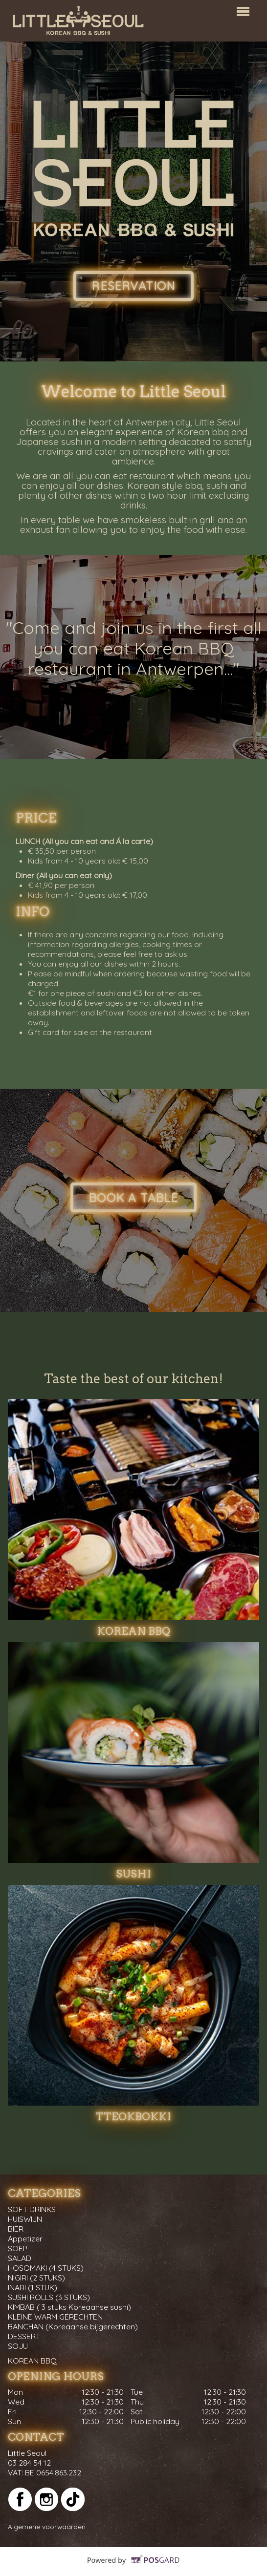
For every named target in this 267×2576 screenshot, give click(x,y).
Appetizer (25, 2238)
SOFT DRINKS (32, 2209)
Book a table (133, 1197)
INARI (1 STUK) (32, 2287)
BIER (15, 2229)
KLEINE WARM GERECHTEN (55, 2317)
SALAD (19, 2258)
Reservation (133, 285)
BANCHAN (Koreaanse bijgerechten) (73, 2326)
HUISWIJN (25, 2219)
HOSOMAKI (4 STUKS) (46, 2268)
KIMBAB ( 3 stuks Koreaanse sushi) (69, 2307)
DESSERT (24, 2336)
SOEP (17, 2248)
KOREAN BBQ (32, 2360)
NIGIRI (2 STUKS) (36, 2277)
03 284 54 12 (29, 2463)
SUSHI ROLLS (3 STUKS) (49, 2297)
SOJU (18, 2346)
